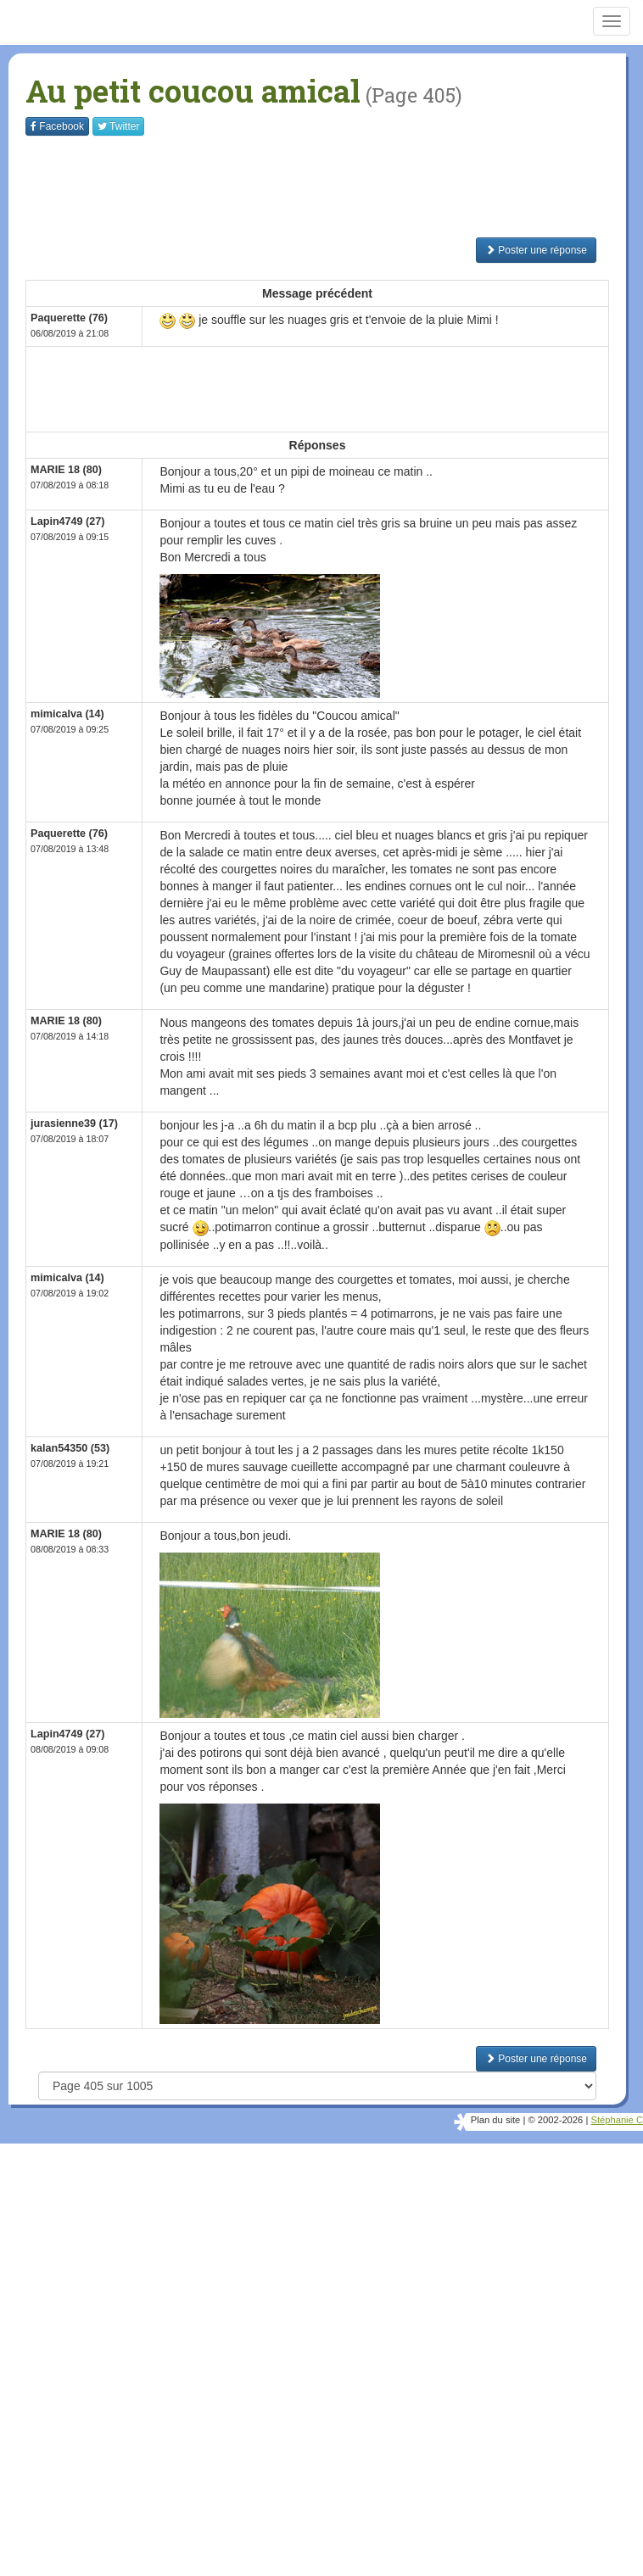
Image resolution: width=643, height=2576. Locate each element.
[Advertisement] (334, 186)
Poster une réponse (536, 250)
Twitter (118, 126)
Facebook (57, 126)
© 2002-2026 (555, 2120)
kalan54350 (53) (70, 1448)
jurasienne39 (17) (74, 1123)
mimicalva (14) (67, 714)
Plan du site (495, 2120)
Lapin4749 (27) (68, 521)
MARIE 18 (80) (66, 470)
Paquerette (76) (69, 318)
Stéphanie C (616, 2120)
